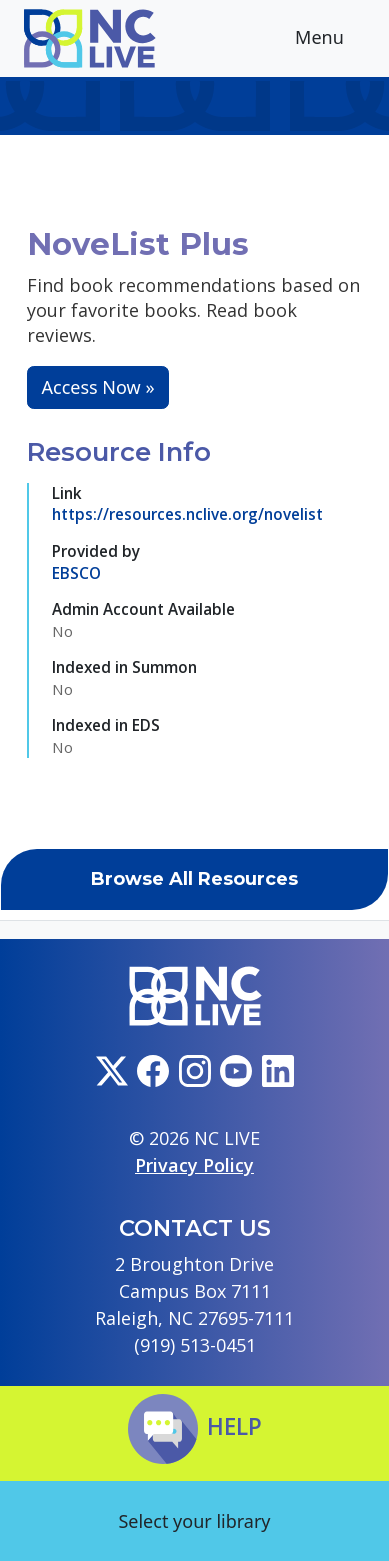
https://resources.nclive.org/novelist (187, 514)
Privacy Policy (194, 1165)
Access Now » (98, 387)
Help (195, 1426)
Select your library (194, 1521)
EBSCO (76, 573)
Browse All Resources (194, 879)
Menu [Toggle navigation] (335, 39)
